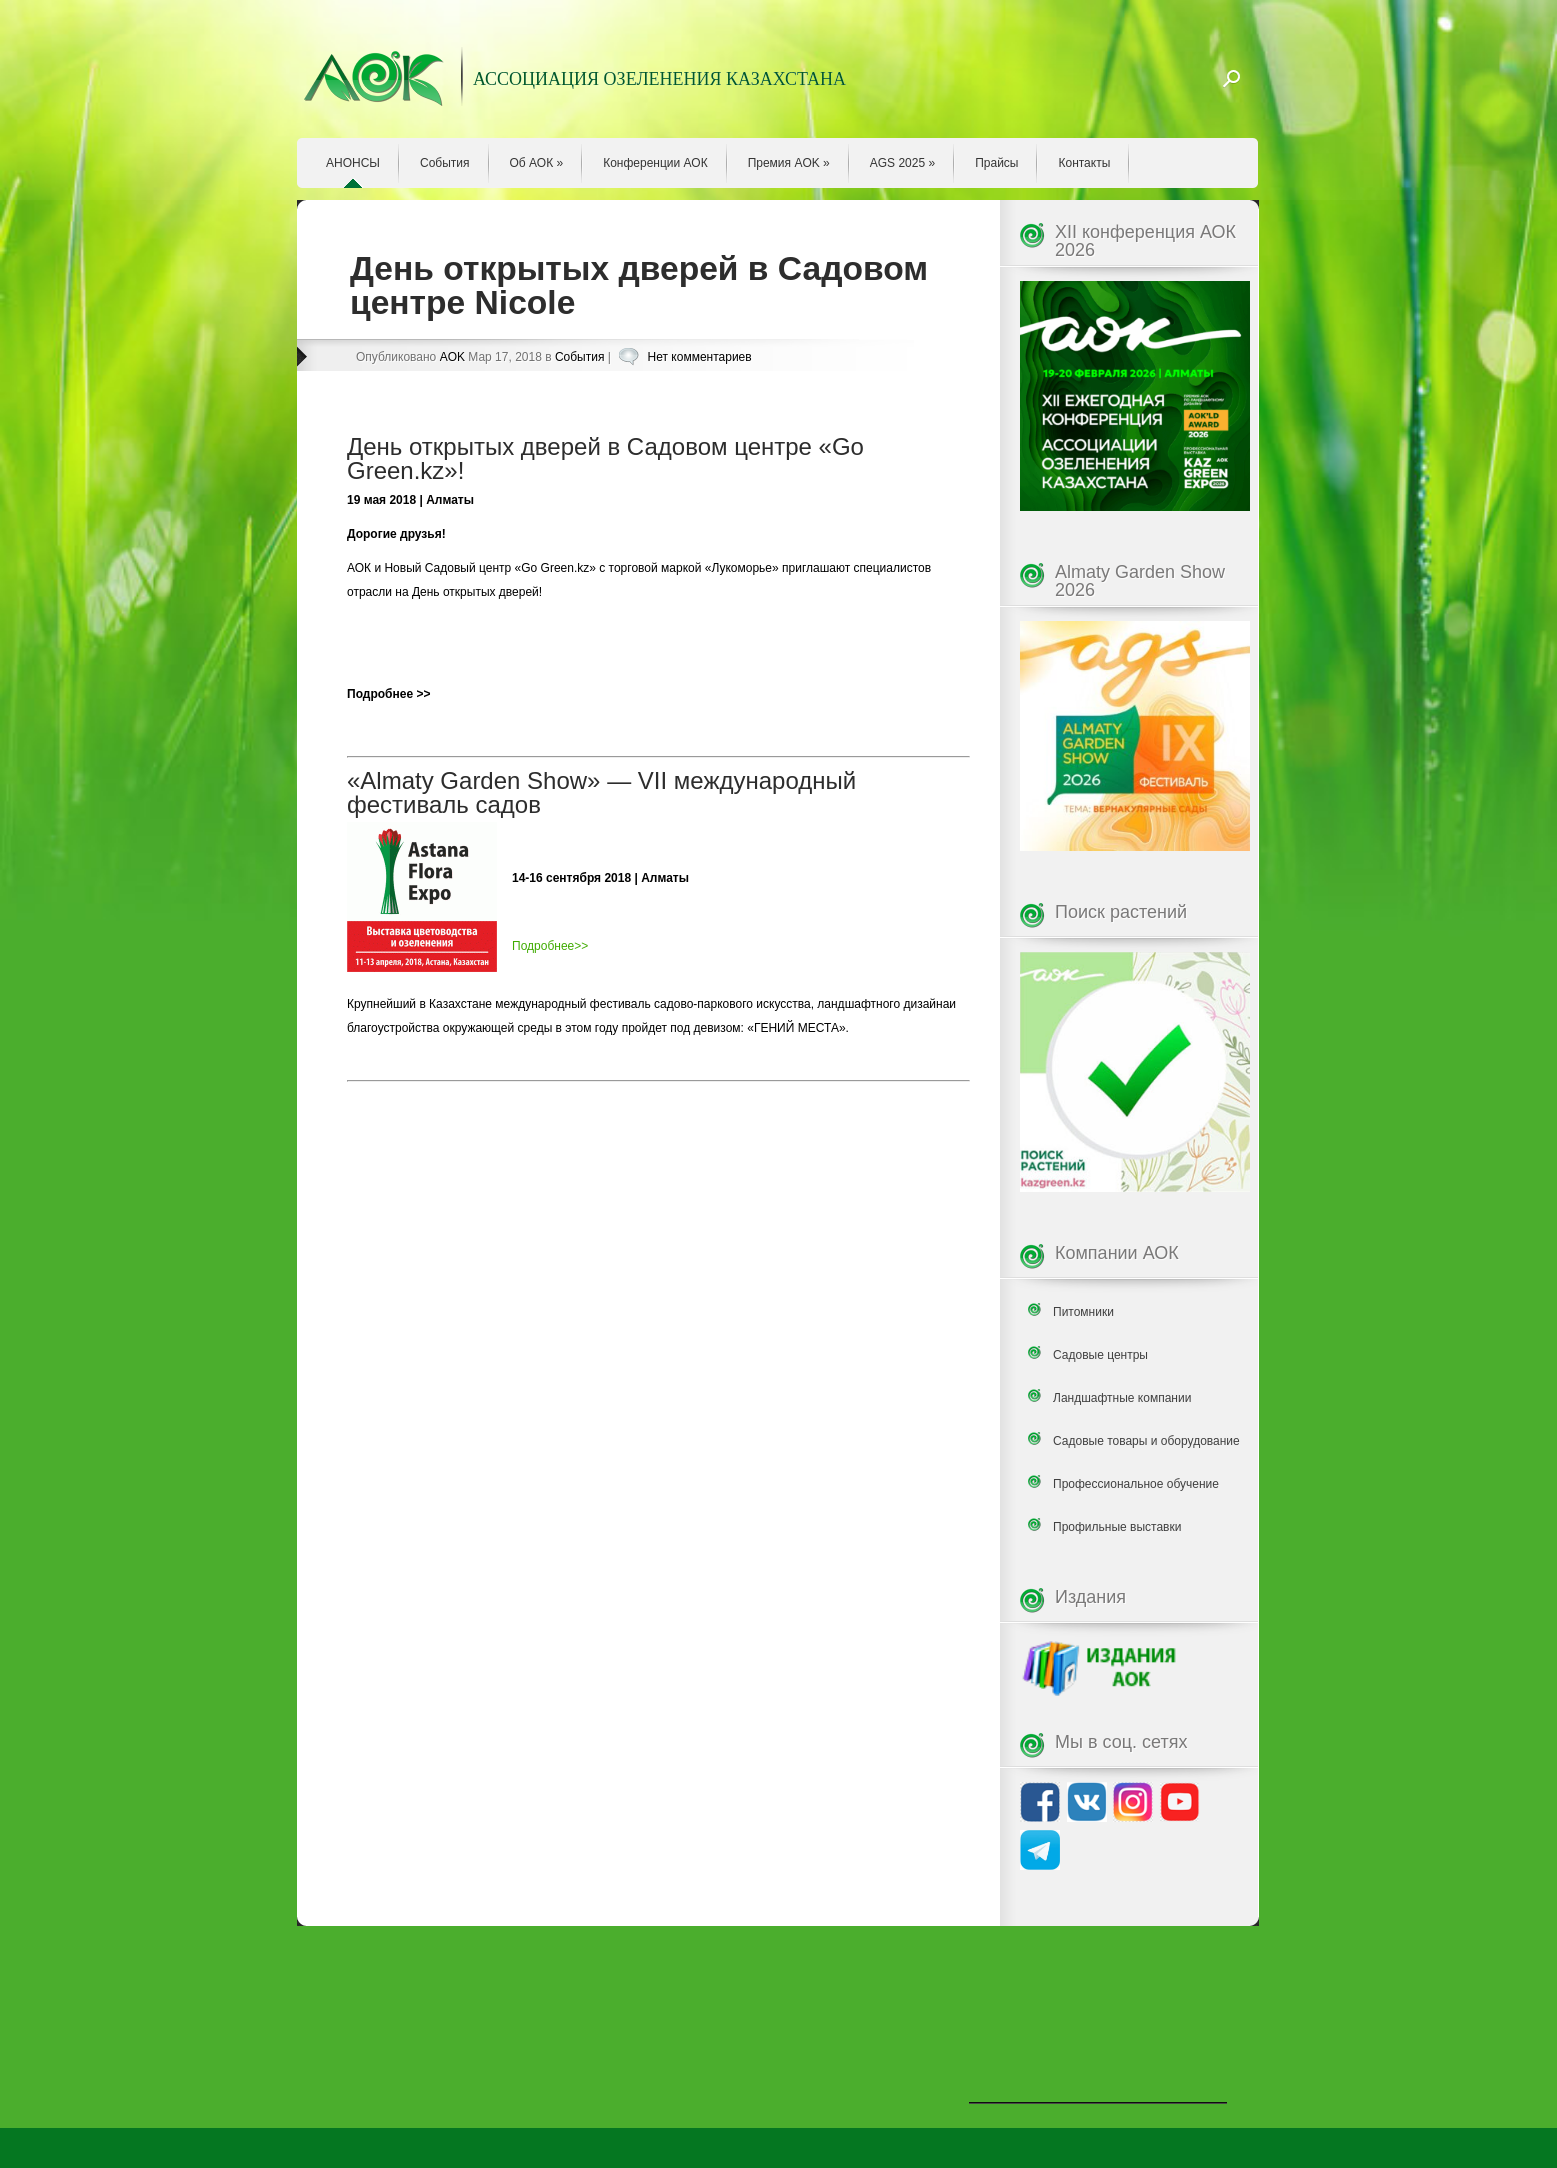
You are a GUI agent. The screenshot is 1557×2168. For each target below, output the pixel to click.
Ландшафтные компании (1122, 1398)
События (445, 163)
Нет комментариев (700, 357)
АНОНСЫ (353, 163)
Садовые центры (1100, 1355)
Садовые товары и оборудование (1146, 1441)
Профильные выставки (1117, 1527)
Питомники (1083, 1312)
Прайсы (996, 163)
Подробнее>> (550, 946)
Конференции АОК (655, 163)
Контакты (1084, 163)
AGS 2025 (902, 163)
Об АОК (537, 163)
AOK (452, 357)
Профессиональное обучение (1136, 1484)
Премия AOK (789, 163)
